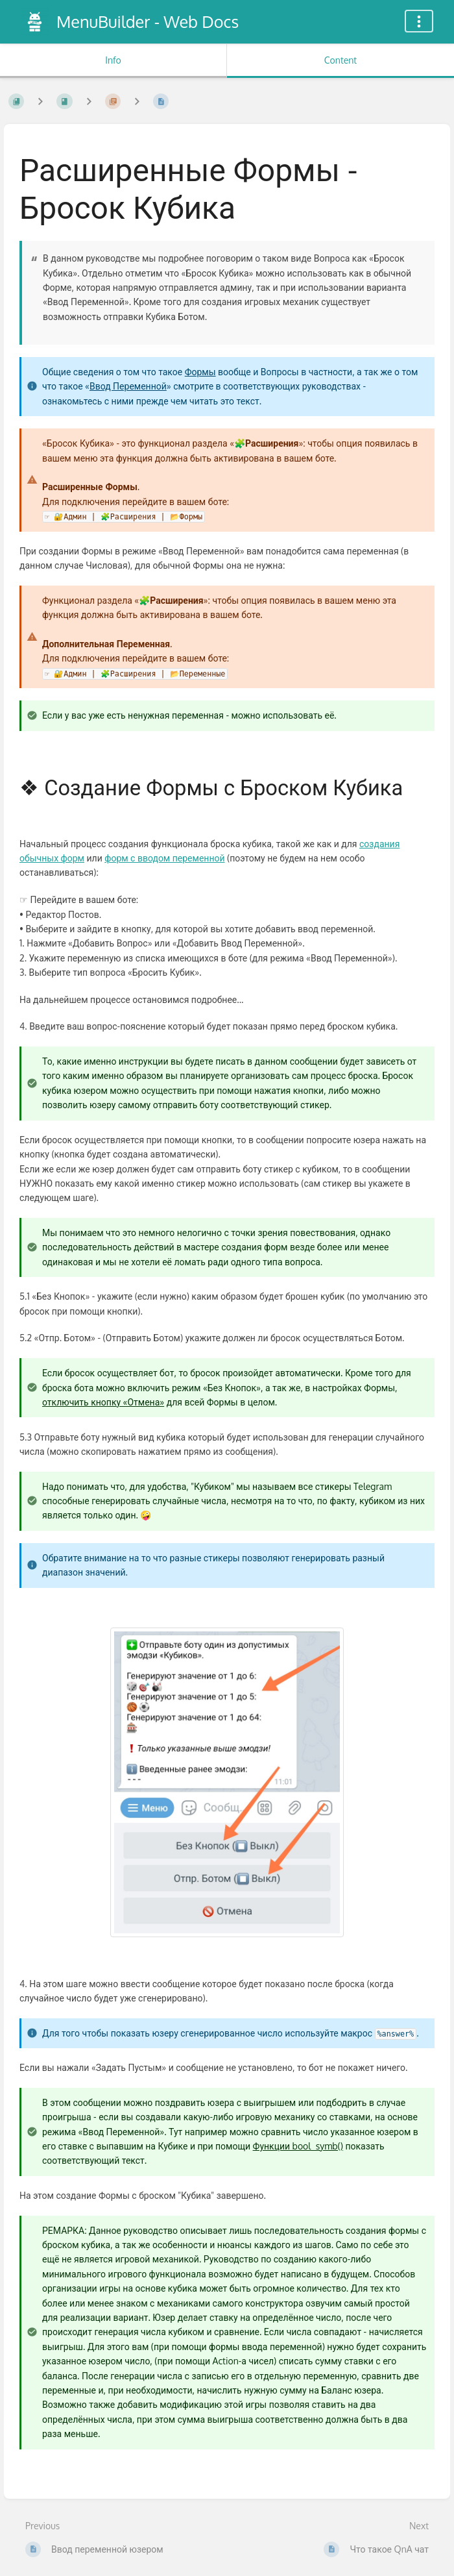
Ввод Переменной (128, 385)
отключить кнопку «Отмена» (103, 1401)
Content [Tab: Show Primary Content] (340, 60)
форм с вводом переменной (164, 857)
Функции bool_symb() (298, 2145)
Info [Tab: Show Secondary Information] (113, 60)
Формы (200, 371)
